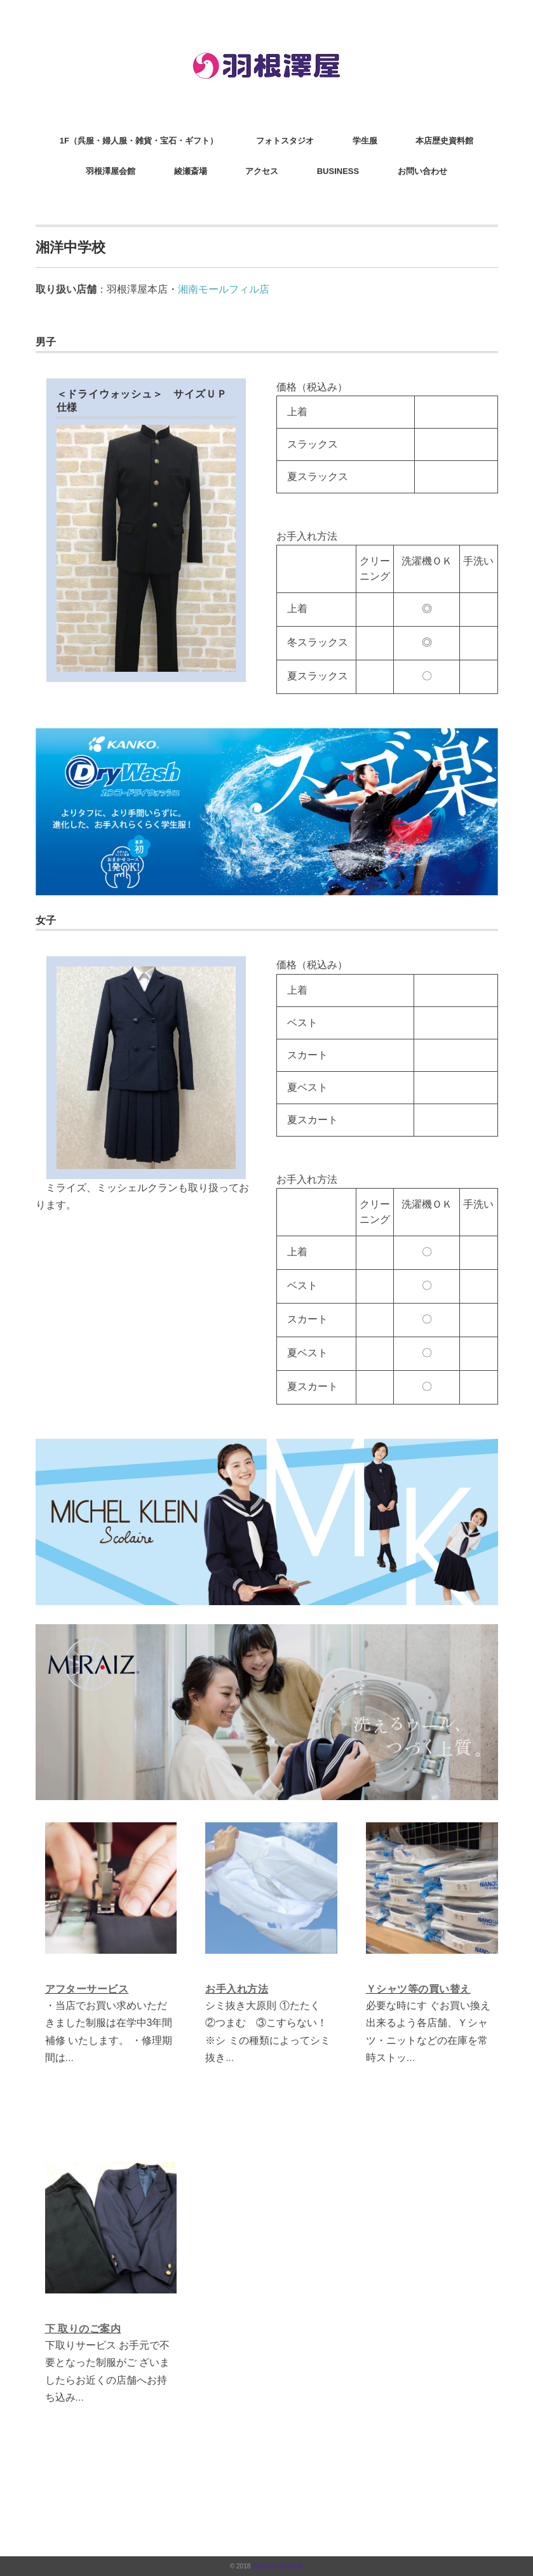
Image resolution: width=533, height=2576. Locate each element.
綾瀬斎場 (190, 171)
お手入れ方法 (236, 1989)
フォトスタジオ (285, 140)
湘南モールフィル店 (223, 289)
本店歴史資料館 (444, 140)
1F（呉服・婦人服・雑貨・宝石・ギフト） (139, 140)
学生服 (365, 140)
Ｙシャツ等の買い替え (418, 1989)
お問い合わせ (422, 171)
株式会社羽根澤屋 (277, 2566)
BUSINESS (338, 171)
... (69, 2057)
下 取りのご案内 (83, 2328)
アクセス (261, 171)
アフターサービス (87, 1989)
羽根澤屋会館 (110, 171)
